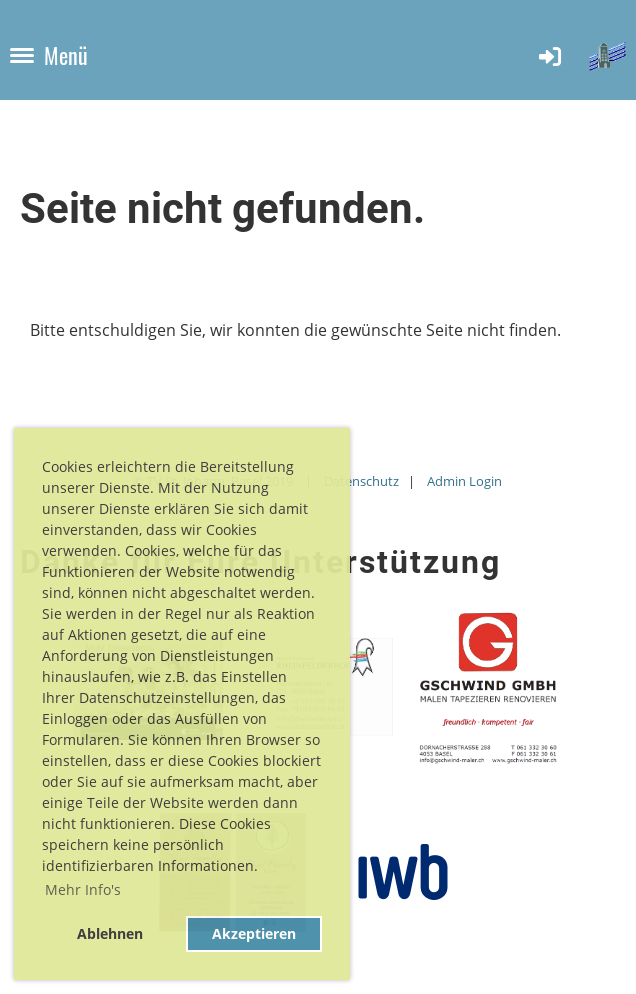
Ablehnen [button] (110, 933)
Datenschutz (361, 481)
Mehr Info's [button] (83, 889)
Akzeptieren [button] (254, 933)
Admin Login (464, 481)
